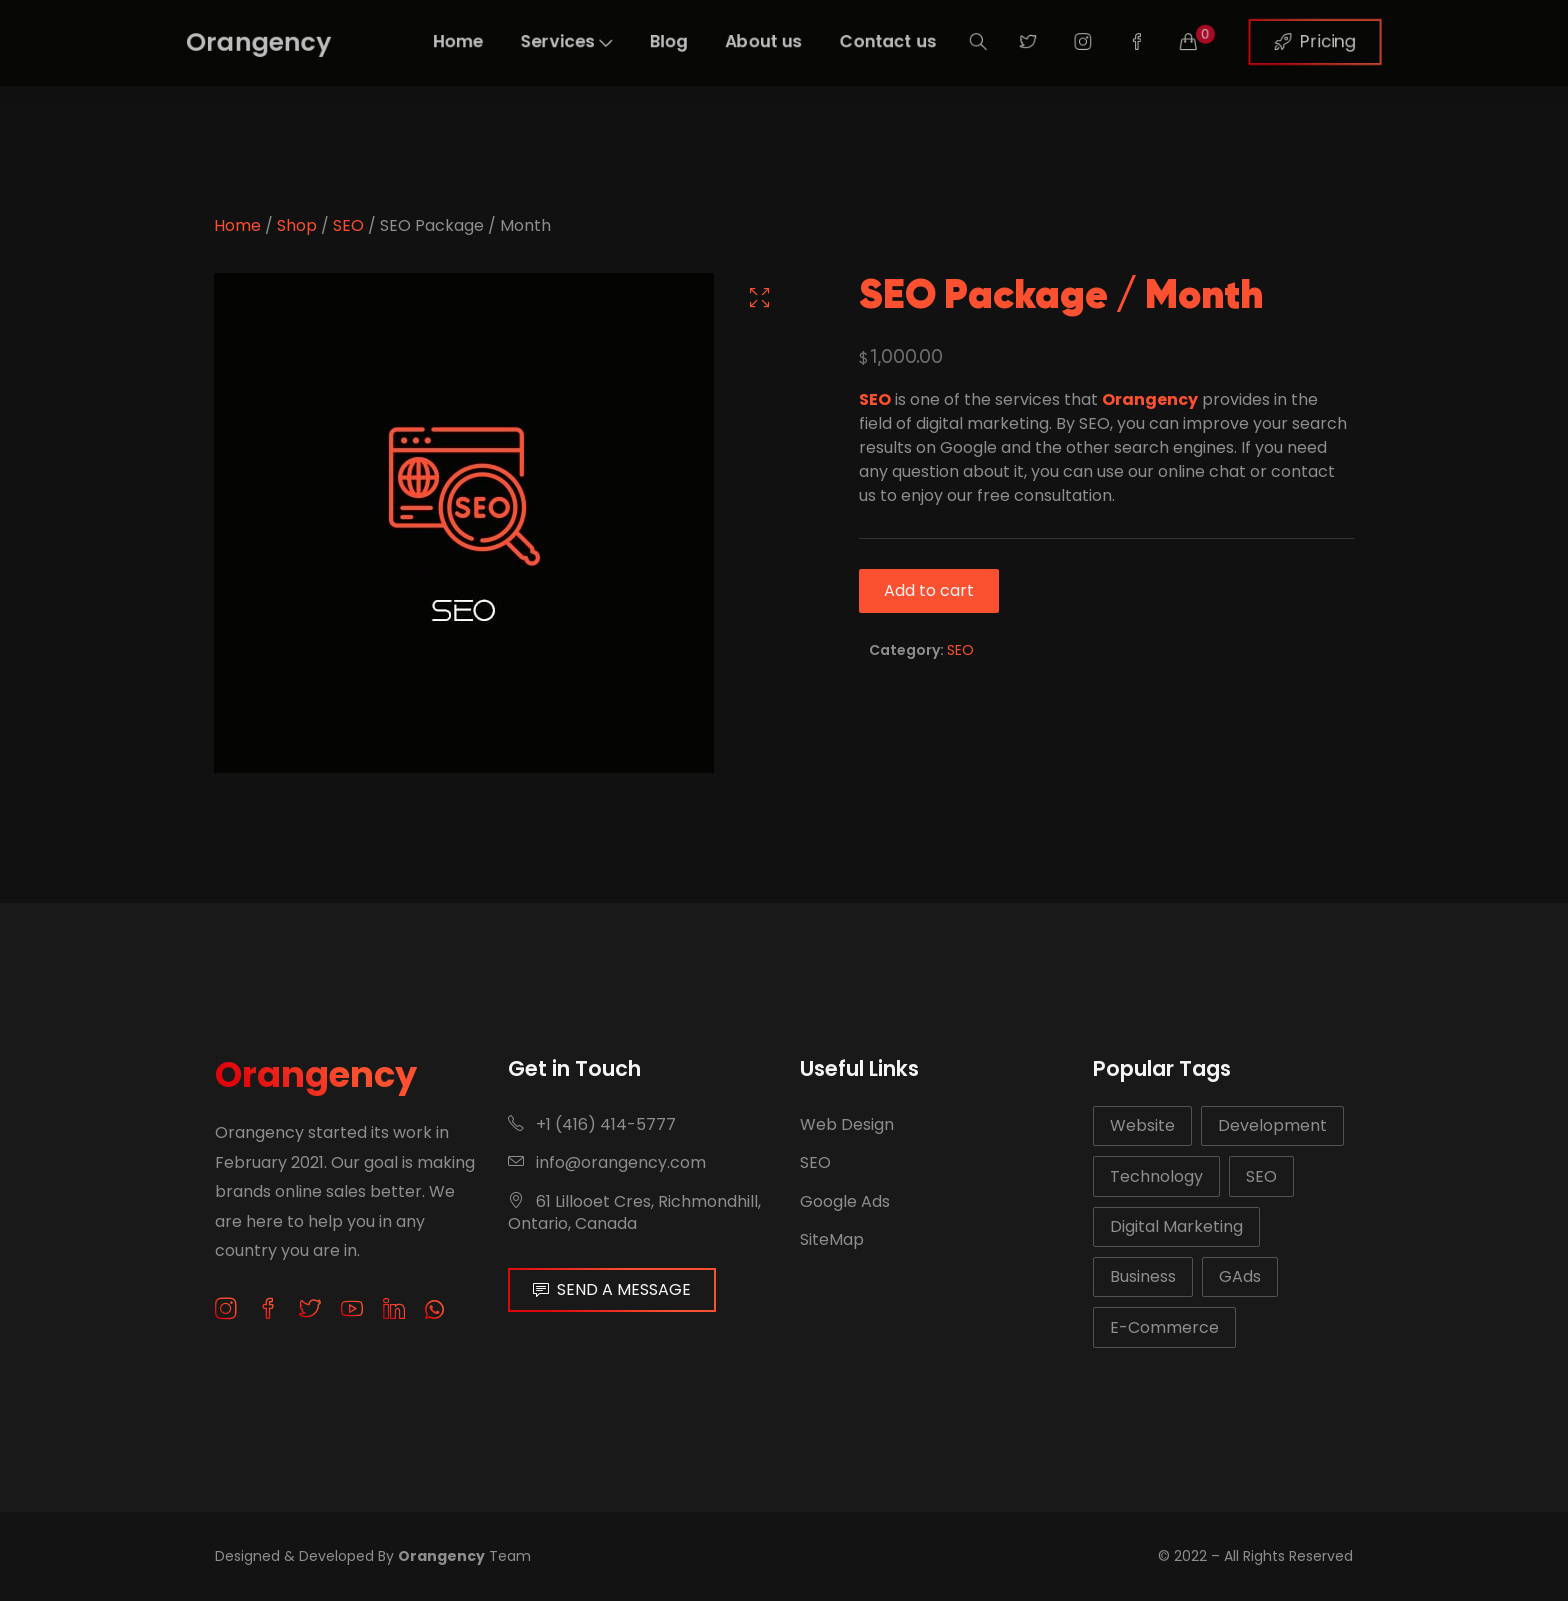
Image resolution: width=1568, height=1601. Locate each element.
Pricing (1389, 41)
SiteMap (832, 1239)
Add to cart (929, 590)
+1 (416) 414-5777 (592, 1124)
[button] (759, 297)
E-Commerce (1164, 1327)
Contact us (902, 41)
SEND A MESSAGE (612, 1289)
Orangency (316, 1074)
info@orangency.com (607, 1162)
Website (1142, 1125)
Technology (1156, 1176)
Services (536, 41)
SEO (348, 225)
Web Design (847, 1124)
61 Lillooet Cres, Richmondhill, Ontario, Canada (634, 1212)
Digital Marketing (1176, 1226)
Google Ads (845, 1201)
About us (760, 41)
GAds (1240, 1276)
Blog (652, 41)
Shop (297, 225)
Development (1272, 1125)
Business (1143, 1276)
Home (412, 41)
